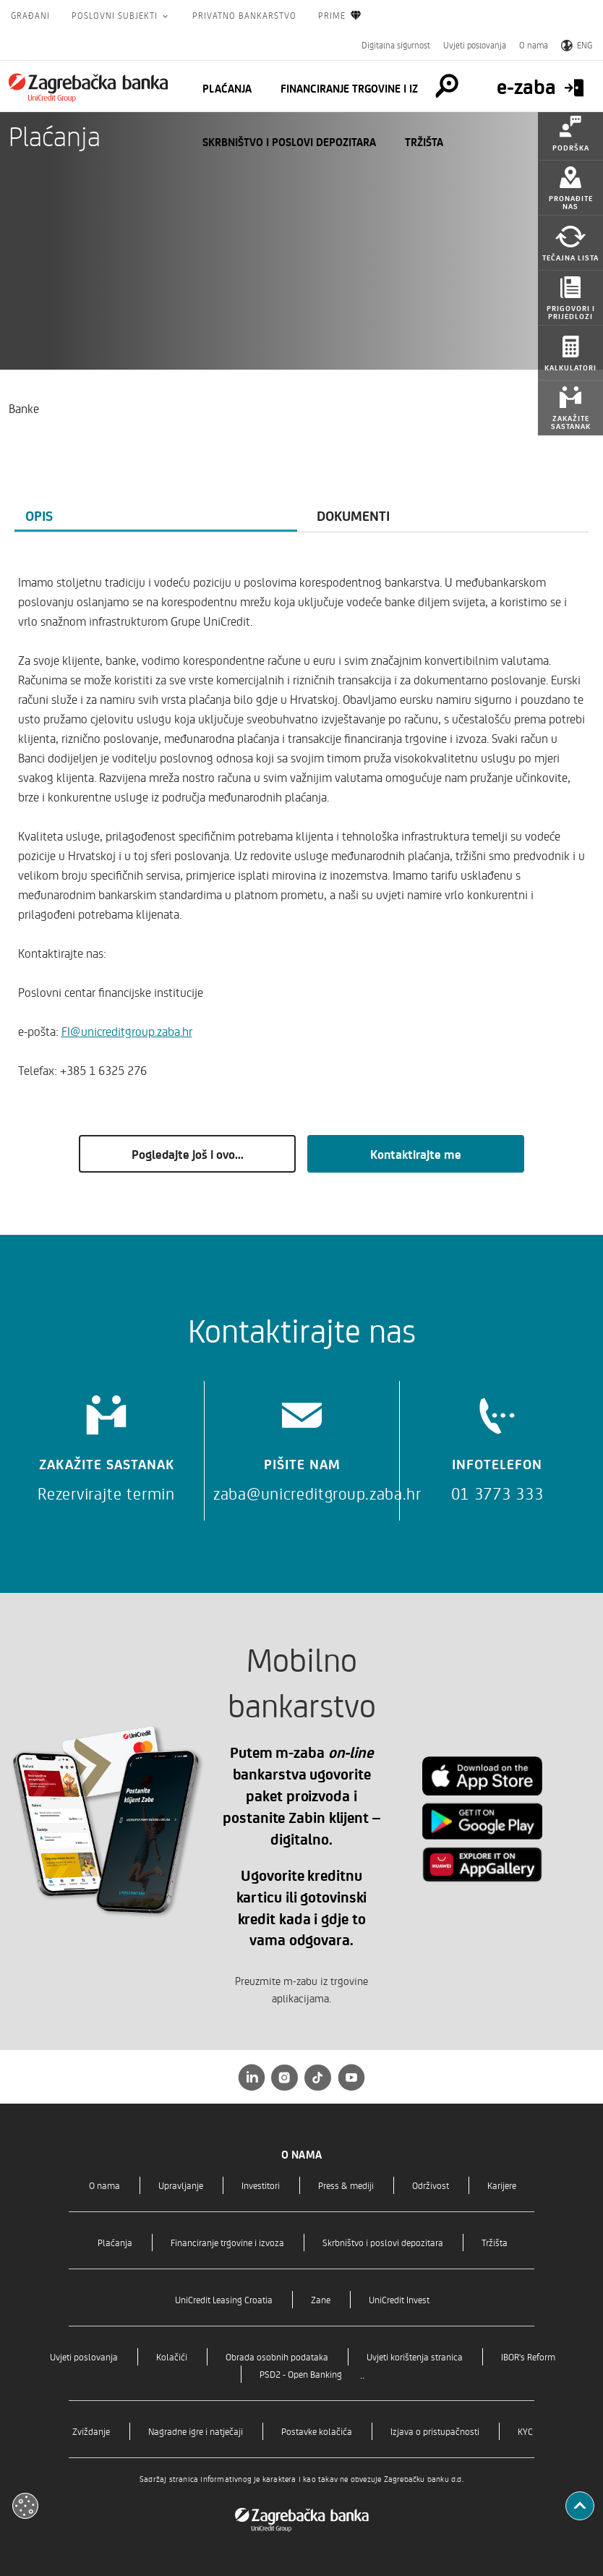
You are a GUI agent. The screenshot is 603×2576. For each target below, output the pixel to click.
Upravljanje (180, 2185)
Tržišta (424, 142)
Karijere (501, 2185)
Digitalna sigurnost (396, 44)
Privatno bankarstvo (244, 15)
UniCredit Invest (399, 2299)
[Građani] (88, 87)
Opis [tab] (39, 515)
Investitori (260, 2185)
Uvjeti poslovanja (474, 44)
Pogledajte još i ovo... (188, 1153)
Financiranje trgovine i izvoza (362, 88)
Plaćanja (227, 88)
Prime (340, 15)
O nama (533, 44)
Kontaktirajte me (415, 1153)
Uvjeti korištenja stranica (415, 2356)
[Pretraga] (447, 86)
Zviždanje (91, 2431)
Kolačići (171, 2356)
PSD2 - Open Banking (301, 2374)
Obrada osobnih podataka (277, 2356)
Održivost (430, 2185)
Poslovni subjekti (116, 15)
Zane (320, 2299)
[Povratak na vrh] (579, 2505)
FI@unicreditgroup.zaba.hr (126, 1031)
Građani (30, 15)
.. (362, 2373)
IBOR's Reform (528, 2356)
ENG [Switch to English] (576, 44)
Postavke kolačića (316, 2431)
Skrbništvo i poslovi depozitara (289, 142)
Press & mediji (346, 2185)
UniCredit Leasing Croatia (224, 2299)
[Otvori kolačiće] (25, 2506)
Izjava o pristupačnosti (434, 2431)
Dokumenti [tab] (353, 515)
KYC (525, 2431)
